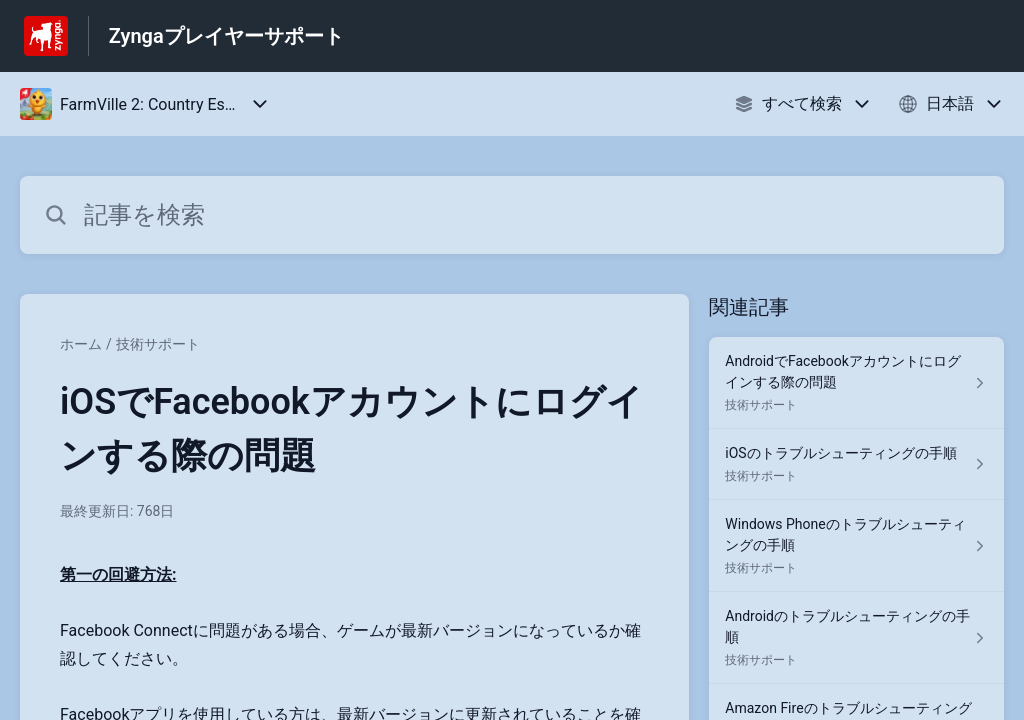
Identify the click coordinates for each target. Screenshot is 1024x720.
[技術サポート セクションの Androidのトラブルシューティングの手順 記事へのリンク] (856, 638)
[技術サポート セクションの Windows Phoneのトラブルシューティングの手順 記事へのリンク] (856, 546)
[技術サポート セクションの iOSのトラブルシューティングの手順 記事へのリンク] (856, 464)
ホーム (81, 344)
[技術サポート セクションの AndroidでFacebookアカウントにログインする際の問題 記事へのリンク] (856, 383)
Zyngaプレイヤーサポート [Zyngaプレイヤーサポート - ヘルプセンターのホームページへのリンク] (226, 36)
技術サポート (158, 344)
